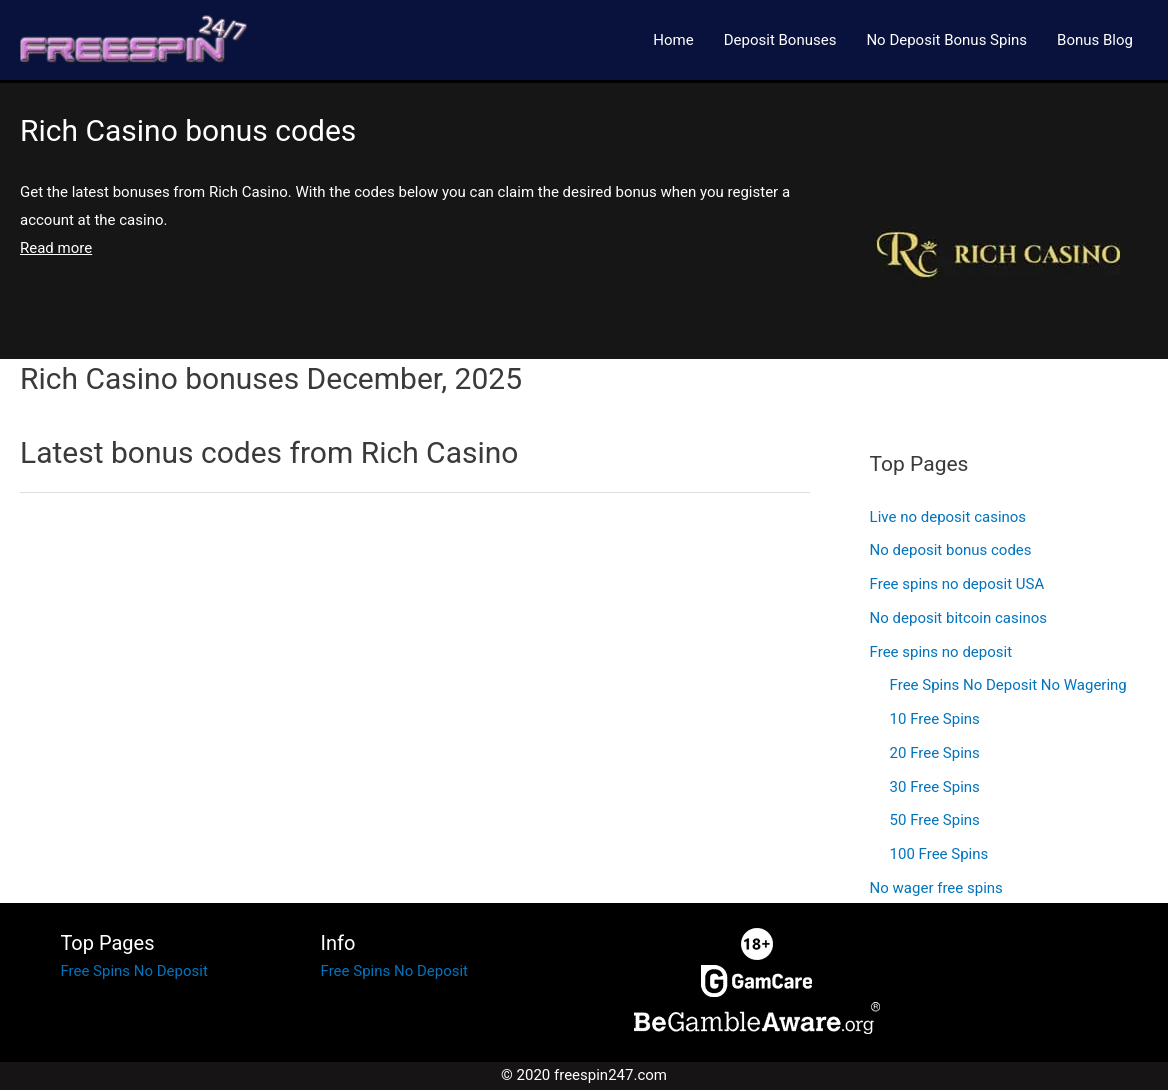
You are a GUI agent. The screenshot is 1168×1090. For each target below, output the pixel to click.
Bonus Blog (1095, 40)
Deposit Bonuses (780, 40)
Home (673, 40)
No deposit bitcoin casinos (958, 618)
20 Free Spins (935, 753)
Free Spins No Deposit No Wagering (1008, 685)
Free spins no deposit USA (957, 584)
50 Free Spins (935, 820)
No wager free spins (936, 888)
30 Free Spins (935, 787)
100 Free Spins (939, 854)
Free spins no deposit (941, 652)
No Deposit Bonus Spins (946, 40)
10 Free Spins (935, 719)
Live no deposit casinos (948, 517)
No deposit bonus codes (951, 550)
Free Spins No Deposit (133, 971)
